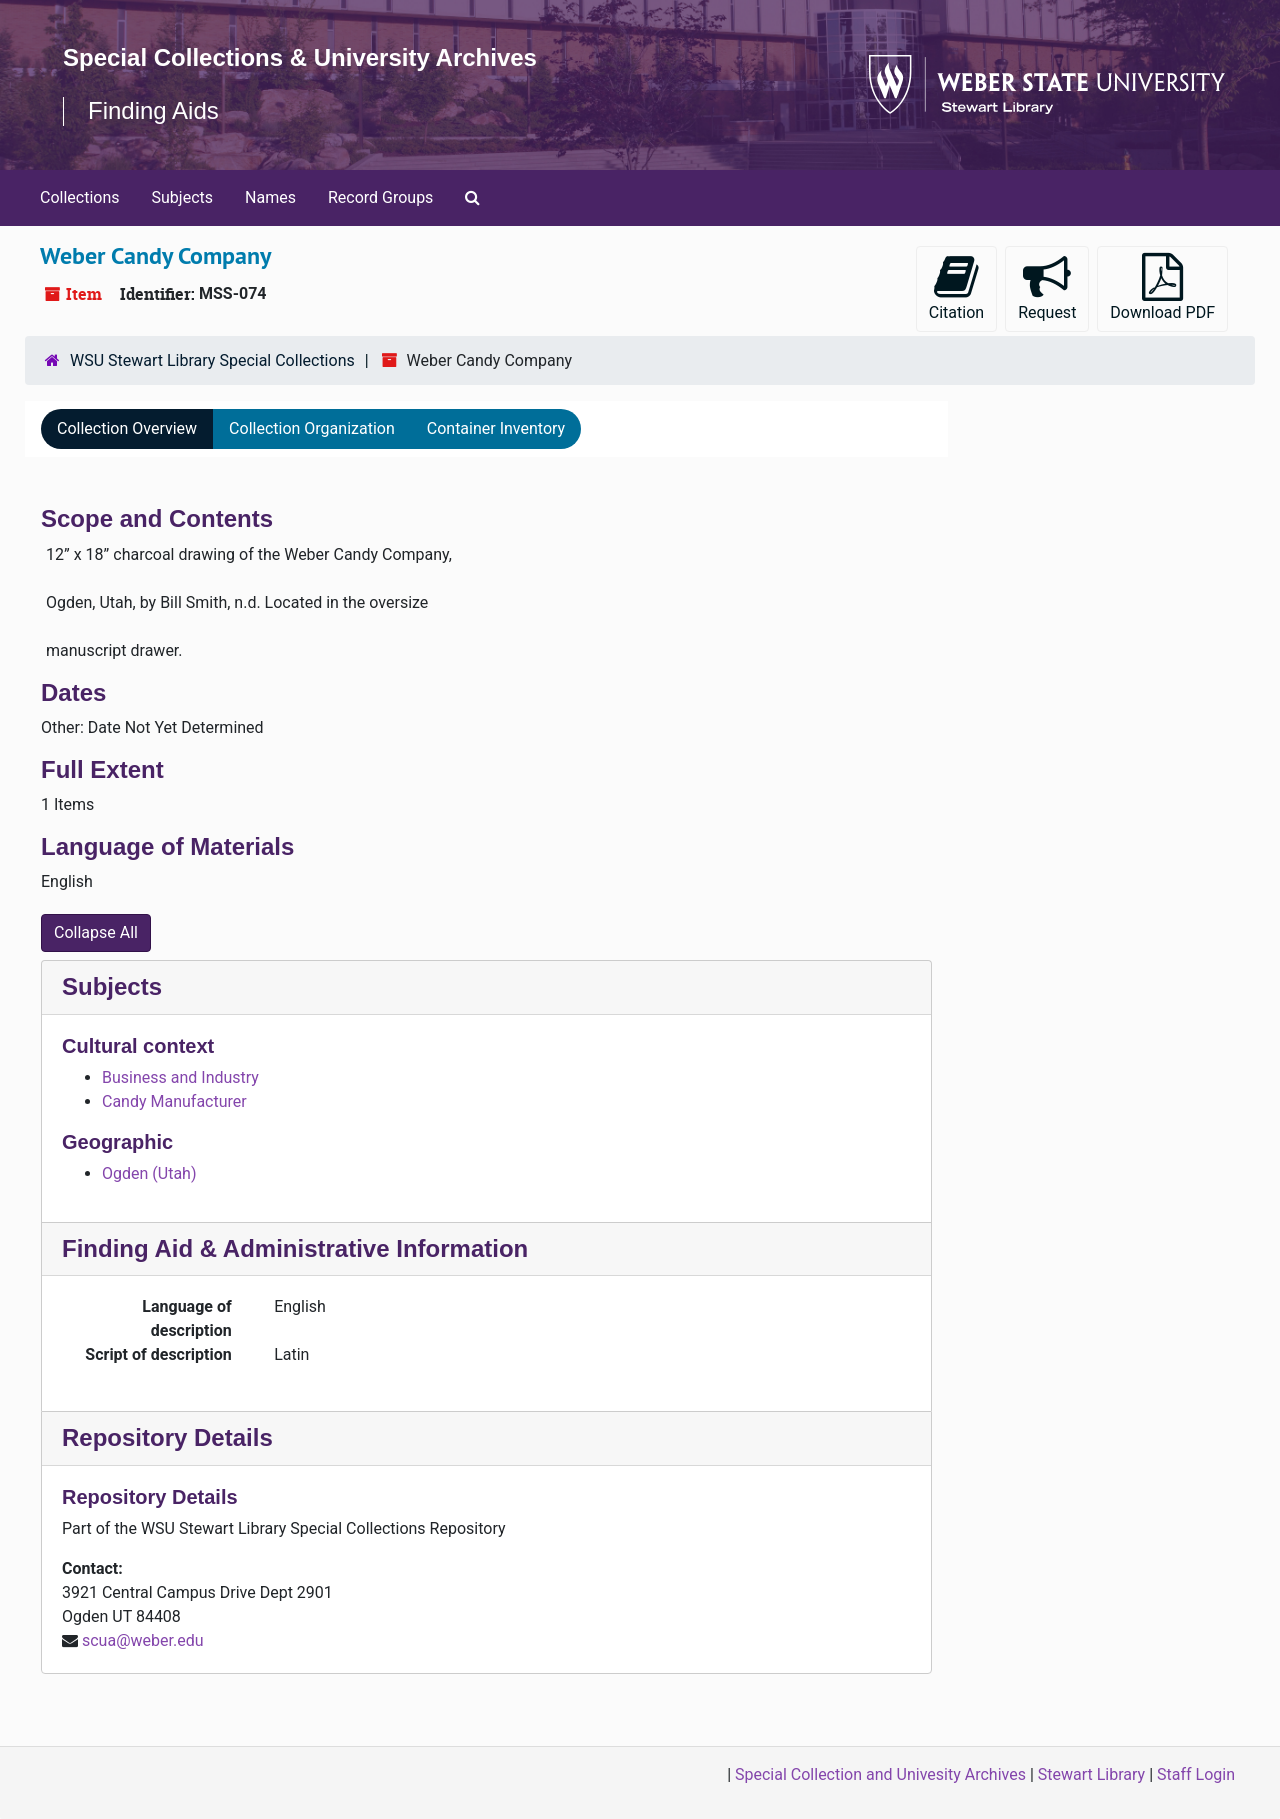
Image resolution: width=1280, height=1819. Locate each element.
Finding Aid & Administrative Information (295, 1248)
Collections (80, 197)
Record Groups (380, 197)
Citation (956, 287)
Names (270, 197)
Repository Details (167, 1437)
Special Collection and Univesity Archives (880, 1774)
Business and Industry (180, 1077)
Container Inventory (496, 428)
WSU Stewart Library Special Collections (212, 360)
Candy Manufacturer (174, 1101)
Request (1047, 287)
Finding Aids (153, 110)
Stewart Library (1091, 1774)
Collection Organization (312, 428)
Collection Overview (127, 428)
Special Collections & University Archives (300, 57)
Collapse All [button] (96, 932)
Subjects (182, 197)
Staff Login (1196, 1774)
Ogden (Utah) (149, 1173)
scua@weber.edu (143, 1640)
